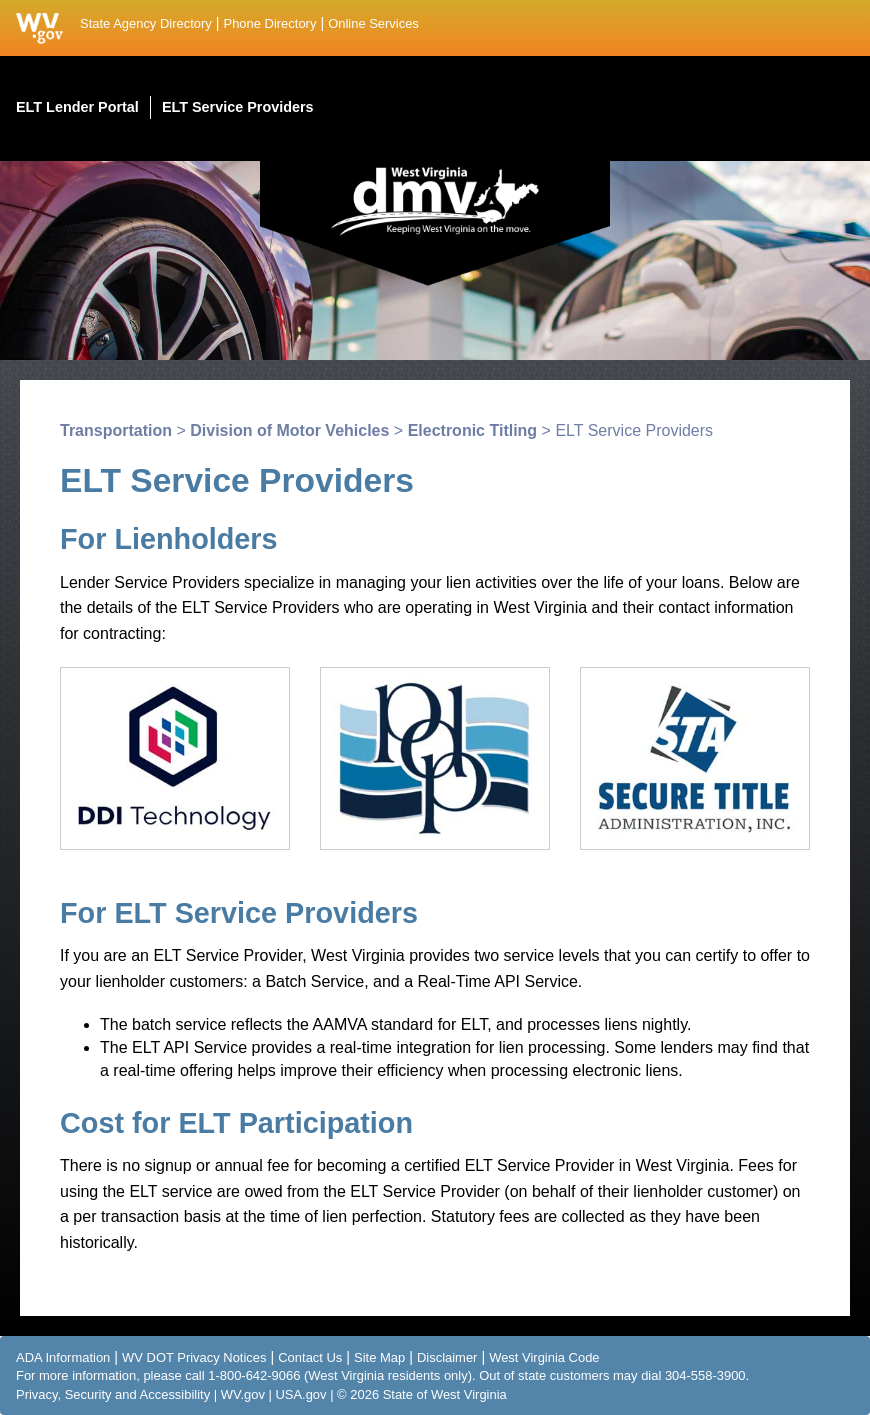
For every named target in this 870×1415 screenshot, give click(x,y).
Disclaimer (447, 1357)
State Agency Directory (146, 23)
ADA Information (63, 1357)
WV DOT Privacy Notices (194, 1357)
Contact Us (310, 1357)
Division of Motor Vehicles (289, 430)
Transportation (116, 430)
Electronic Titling (473, 430)
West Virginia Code (544, 1357)
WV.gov (243, 1394)
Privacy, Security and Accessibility (113, 1394)
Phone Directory (270, 23)
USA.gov (300, 1394)
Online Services (373, 23)
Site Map (379, 1357)
